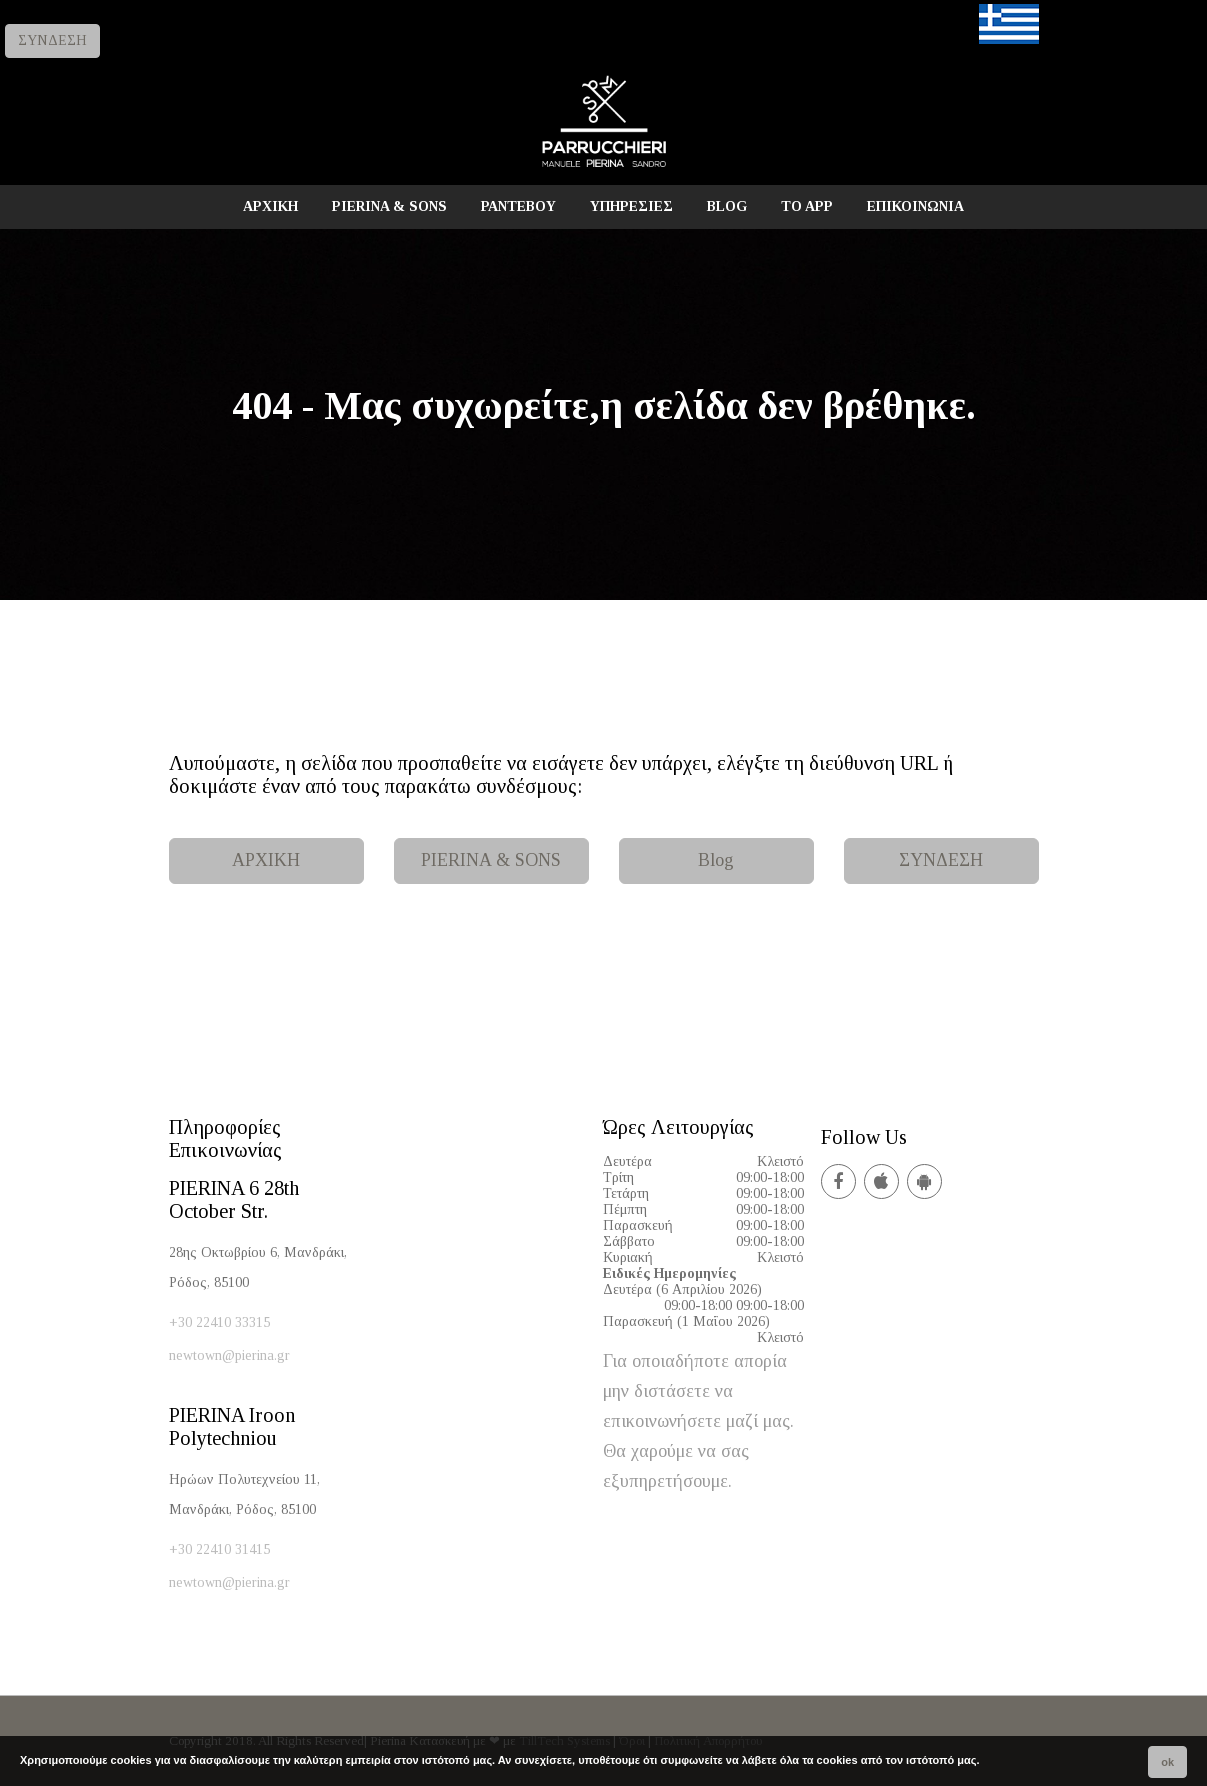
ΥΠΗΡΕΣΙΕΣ (631, 206)
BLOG (727, 206)
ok (1167, 1762)
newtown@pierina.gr (229, 1355)
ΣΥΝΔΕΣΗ (52, 40)
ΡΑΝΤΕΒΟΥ (518, 206)
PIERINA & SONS (389, 206)
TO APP (807, 206)
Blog (716, 860)
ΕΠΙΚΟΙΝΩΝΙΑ (915, 206)
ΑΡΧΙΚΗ (270, 206)
